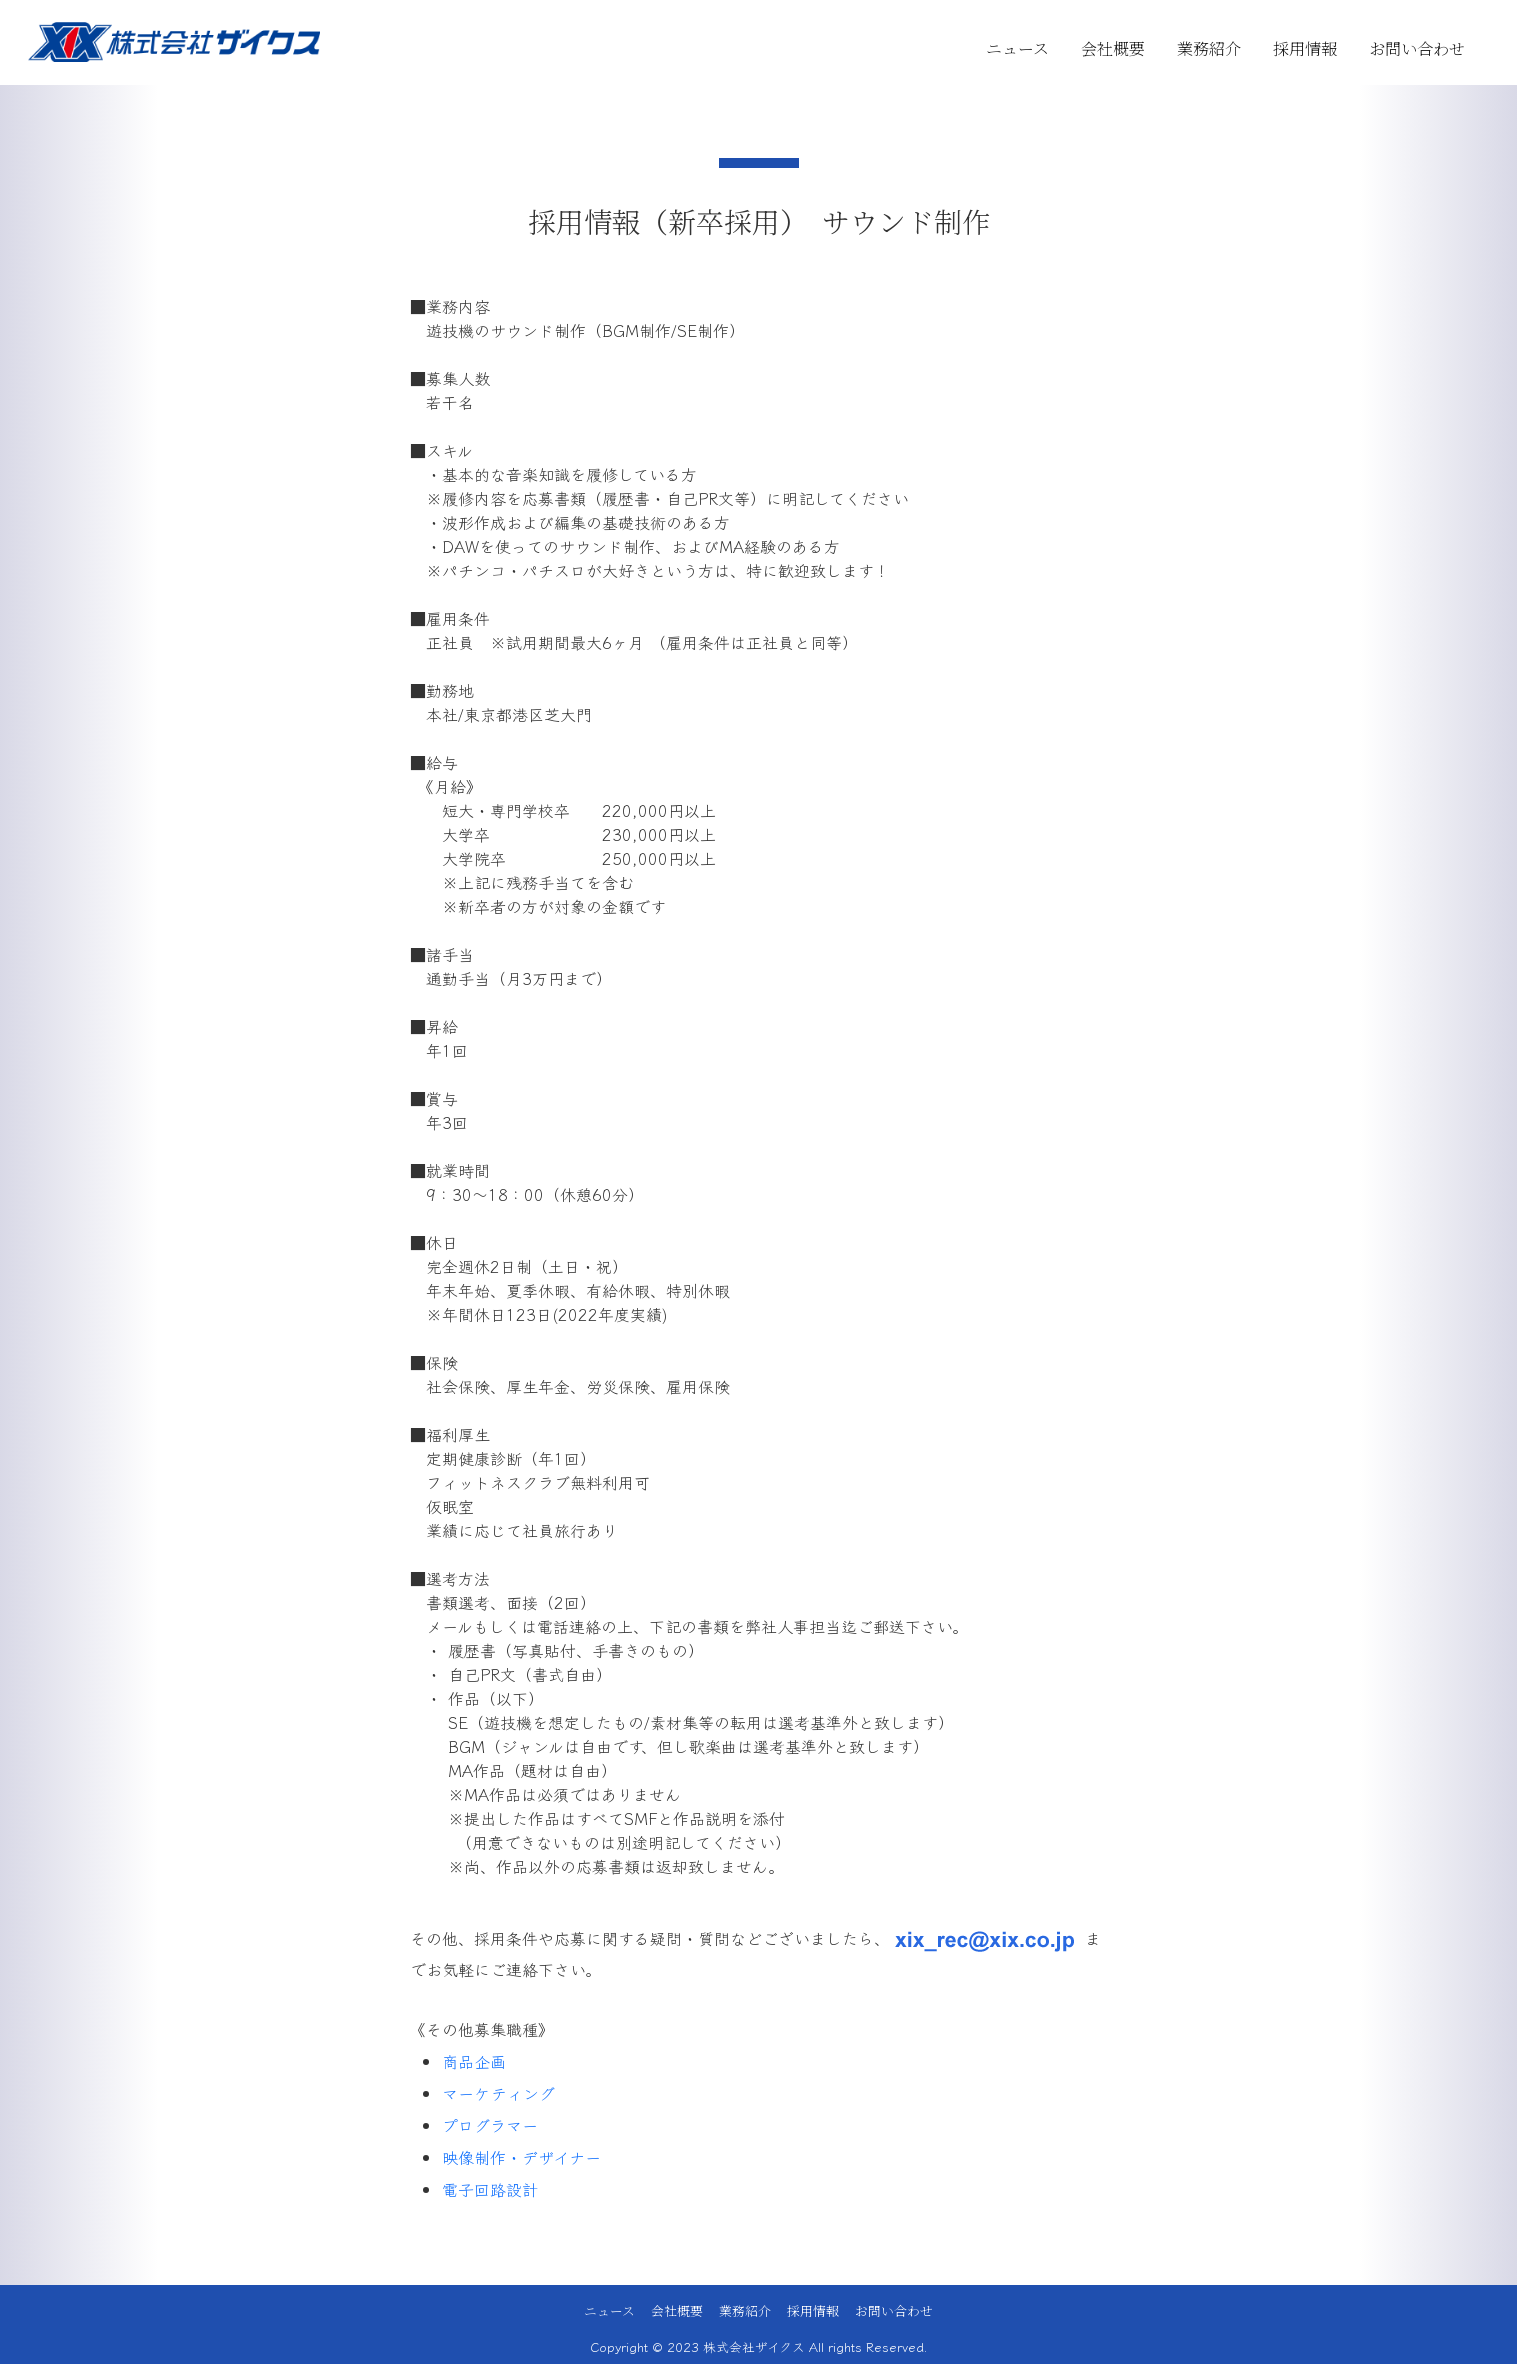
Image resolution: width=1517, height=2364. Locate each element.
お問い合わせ (1417, 48)
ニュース (1017, 48)
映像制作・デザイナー (521, 2157)
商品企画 (474, 2061)
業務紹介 (1209, 48)
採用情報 (1305, 48)
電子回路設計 (490, 2189)
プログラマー (490, 2125)
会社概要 (1113, 48)
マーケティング (498, 2093)
